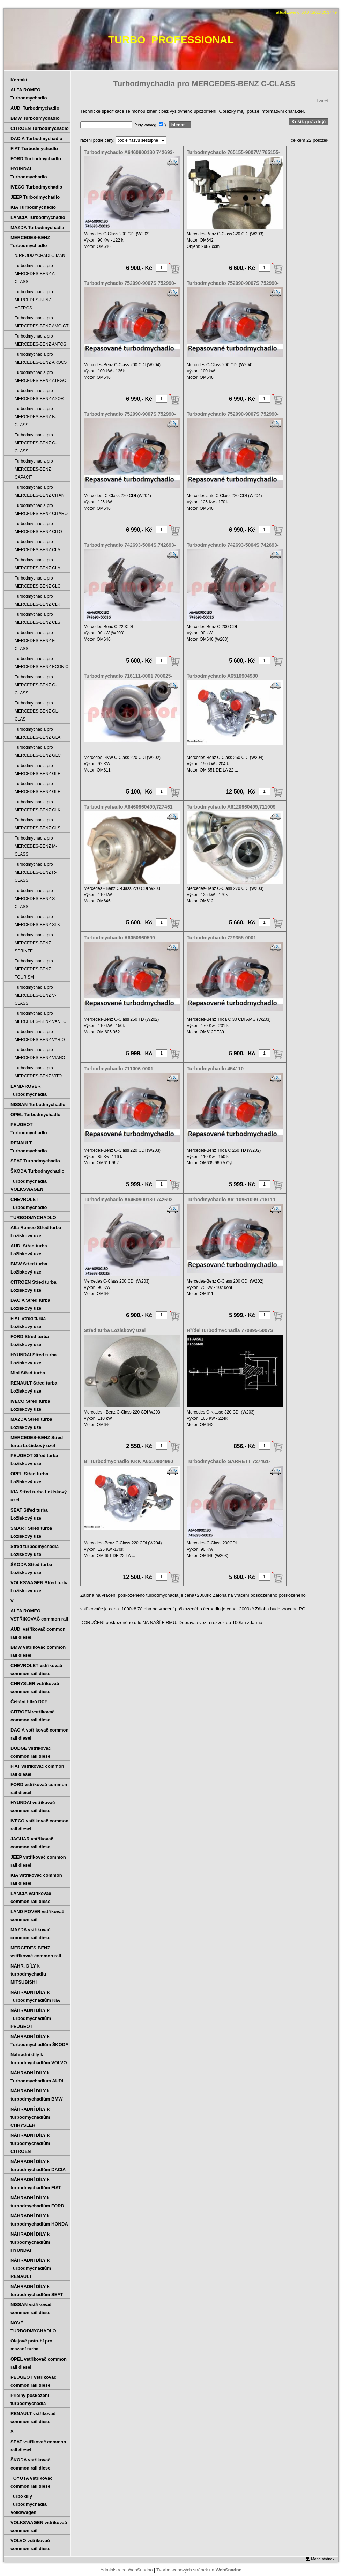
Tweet (322, 100)
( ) (151, 124)
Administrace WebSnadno (126, 2570)
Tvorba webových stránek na (199, 2570)
